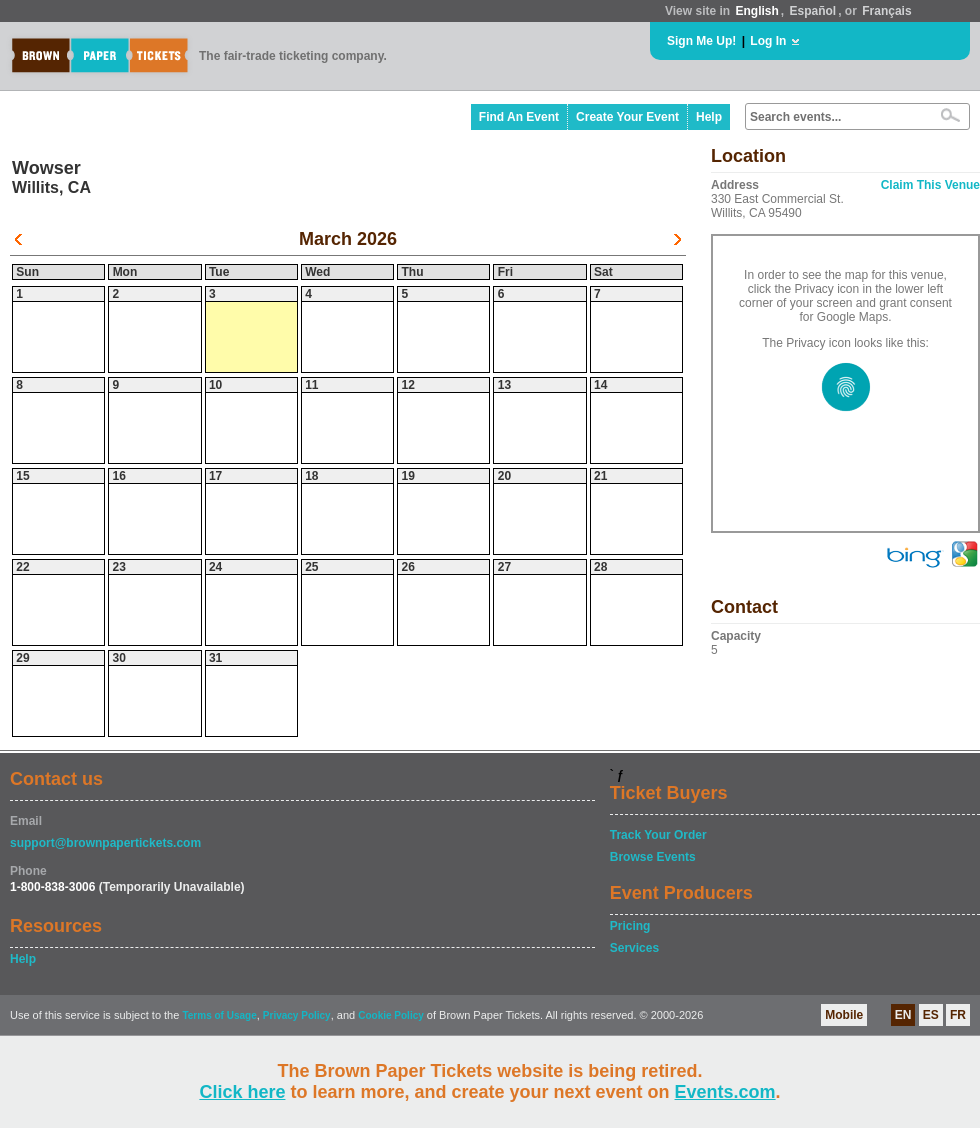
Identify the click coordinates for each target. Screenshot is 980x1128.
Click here (242, 1092)
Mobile (844, 1015)
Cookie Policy (391, 1015)
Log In (768, 41)
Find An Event (519, 117)
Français (886, 11)
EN (903, 1015)
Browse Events (653, 857)
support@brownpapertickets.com (105, 843)
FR (958, 1015)
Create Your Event (627, 117)
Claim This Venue (930, 185)
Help (709, 117)
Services (634, 948)
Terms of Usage (219, 1015)
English (756, 11)
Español (813, 11)
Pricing (630, 926)
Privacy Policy (297, 1015)
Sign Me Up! (701, 41)
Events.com (725, 1092)
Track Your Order (658, 835)
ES (931, 1015)
